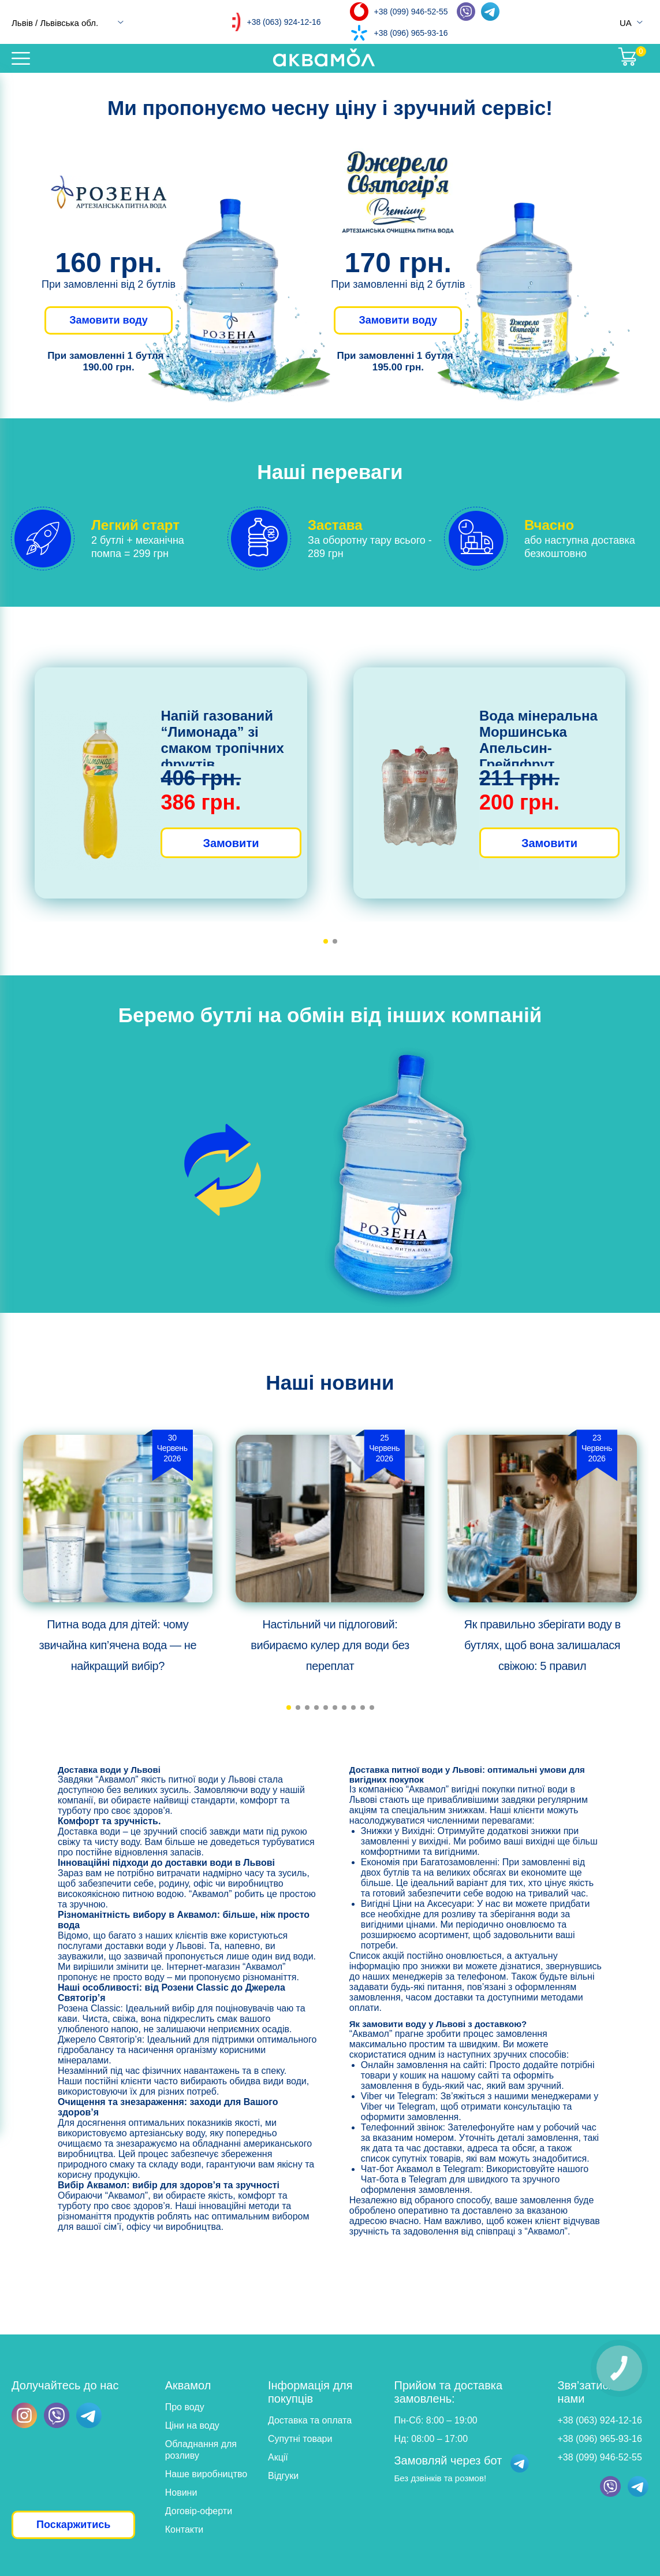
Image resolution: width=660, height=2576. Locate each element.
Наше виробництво (206, 2474)
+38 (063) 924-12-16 (283, 22)
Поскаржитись (73, 2524)
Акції (278, 2457)
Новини (181, 2492)
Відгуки (283, 2476)
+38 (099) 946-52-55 (411, 11)
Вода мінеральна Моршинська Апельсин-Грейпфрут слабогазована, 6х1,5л (538, 756)
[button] (325, 941)
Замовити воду (108, 320)
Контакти (184, 2529)
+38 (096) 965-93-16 (411, 33)
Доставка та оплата (310, 2420)
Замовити (231, 843)
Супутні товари (300, 2439)
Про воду (184, 2407)
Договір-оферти (198, 2511)
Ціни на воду (192, 2425)
